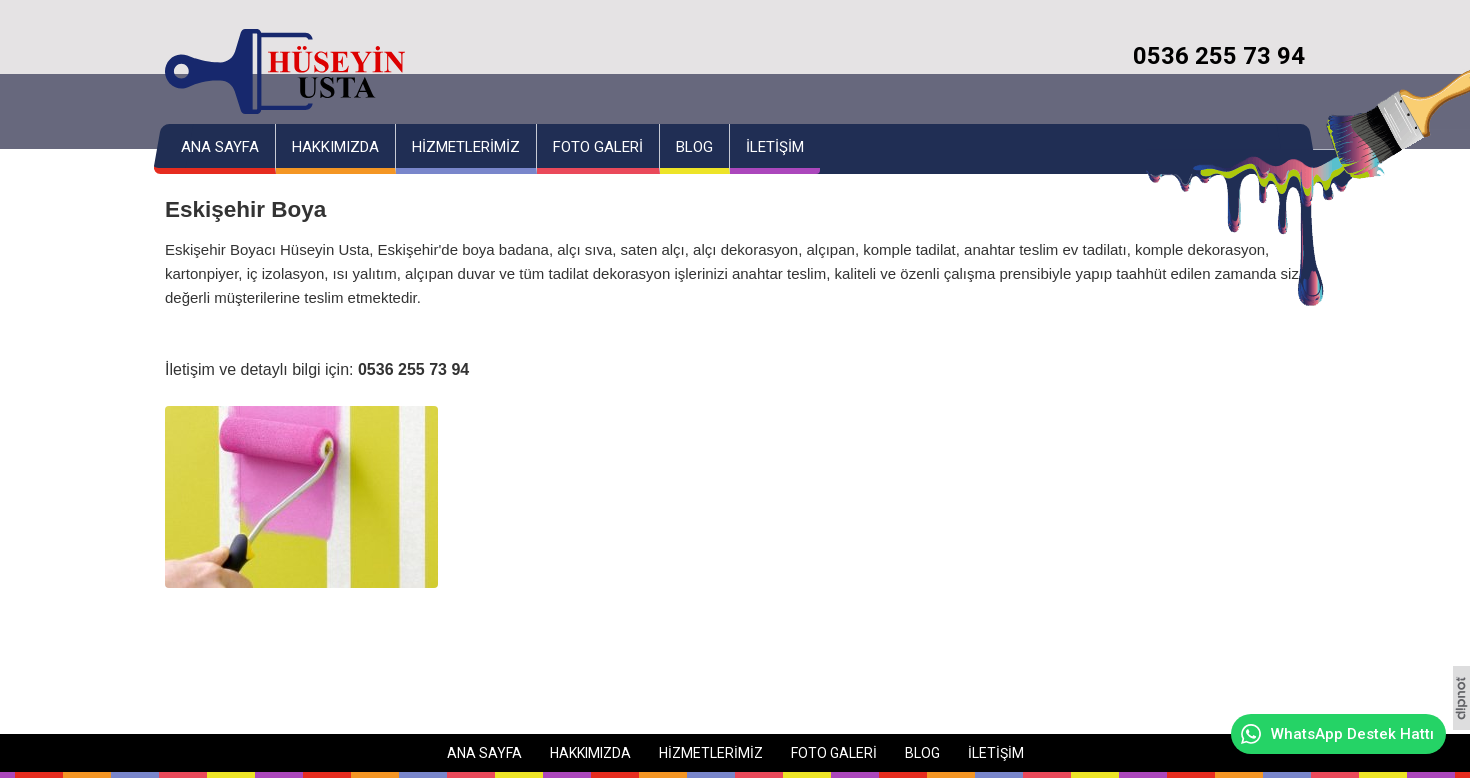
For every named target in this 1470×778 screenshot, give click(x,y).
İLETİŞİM (775, 147)
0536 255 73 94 (1219, 56)
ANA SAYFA (220, 147)
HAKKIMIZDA (335, 147)
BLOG (694, 147)
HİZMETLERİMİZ (466, 147)
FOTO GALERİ (598, 147)
